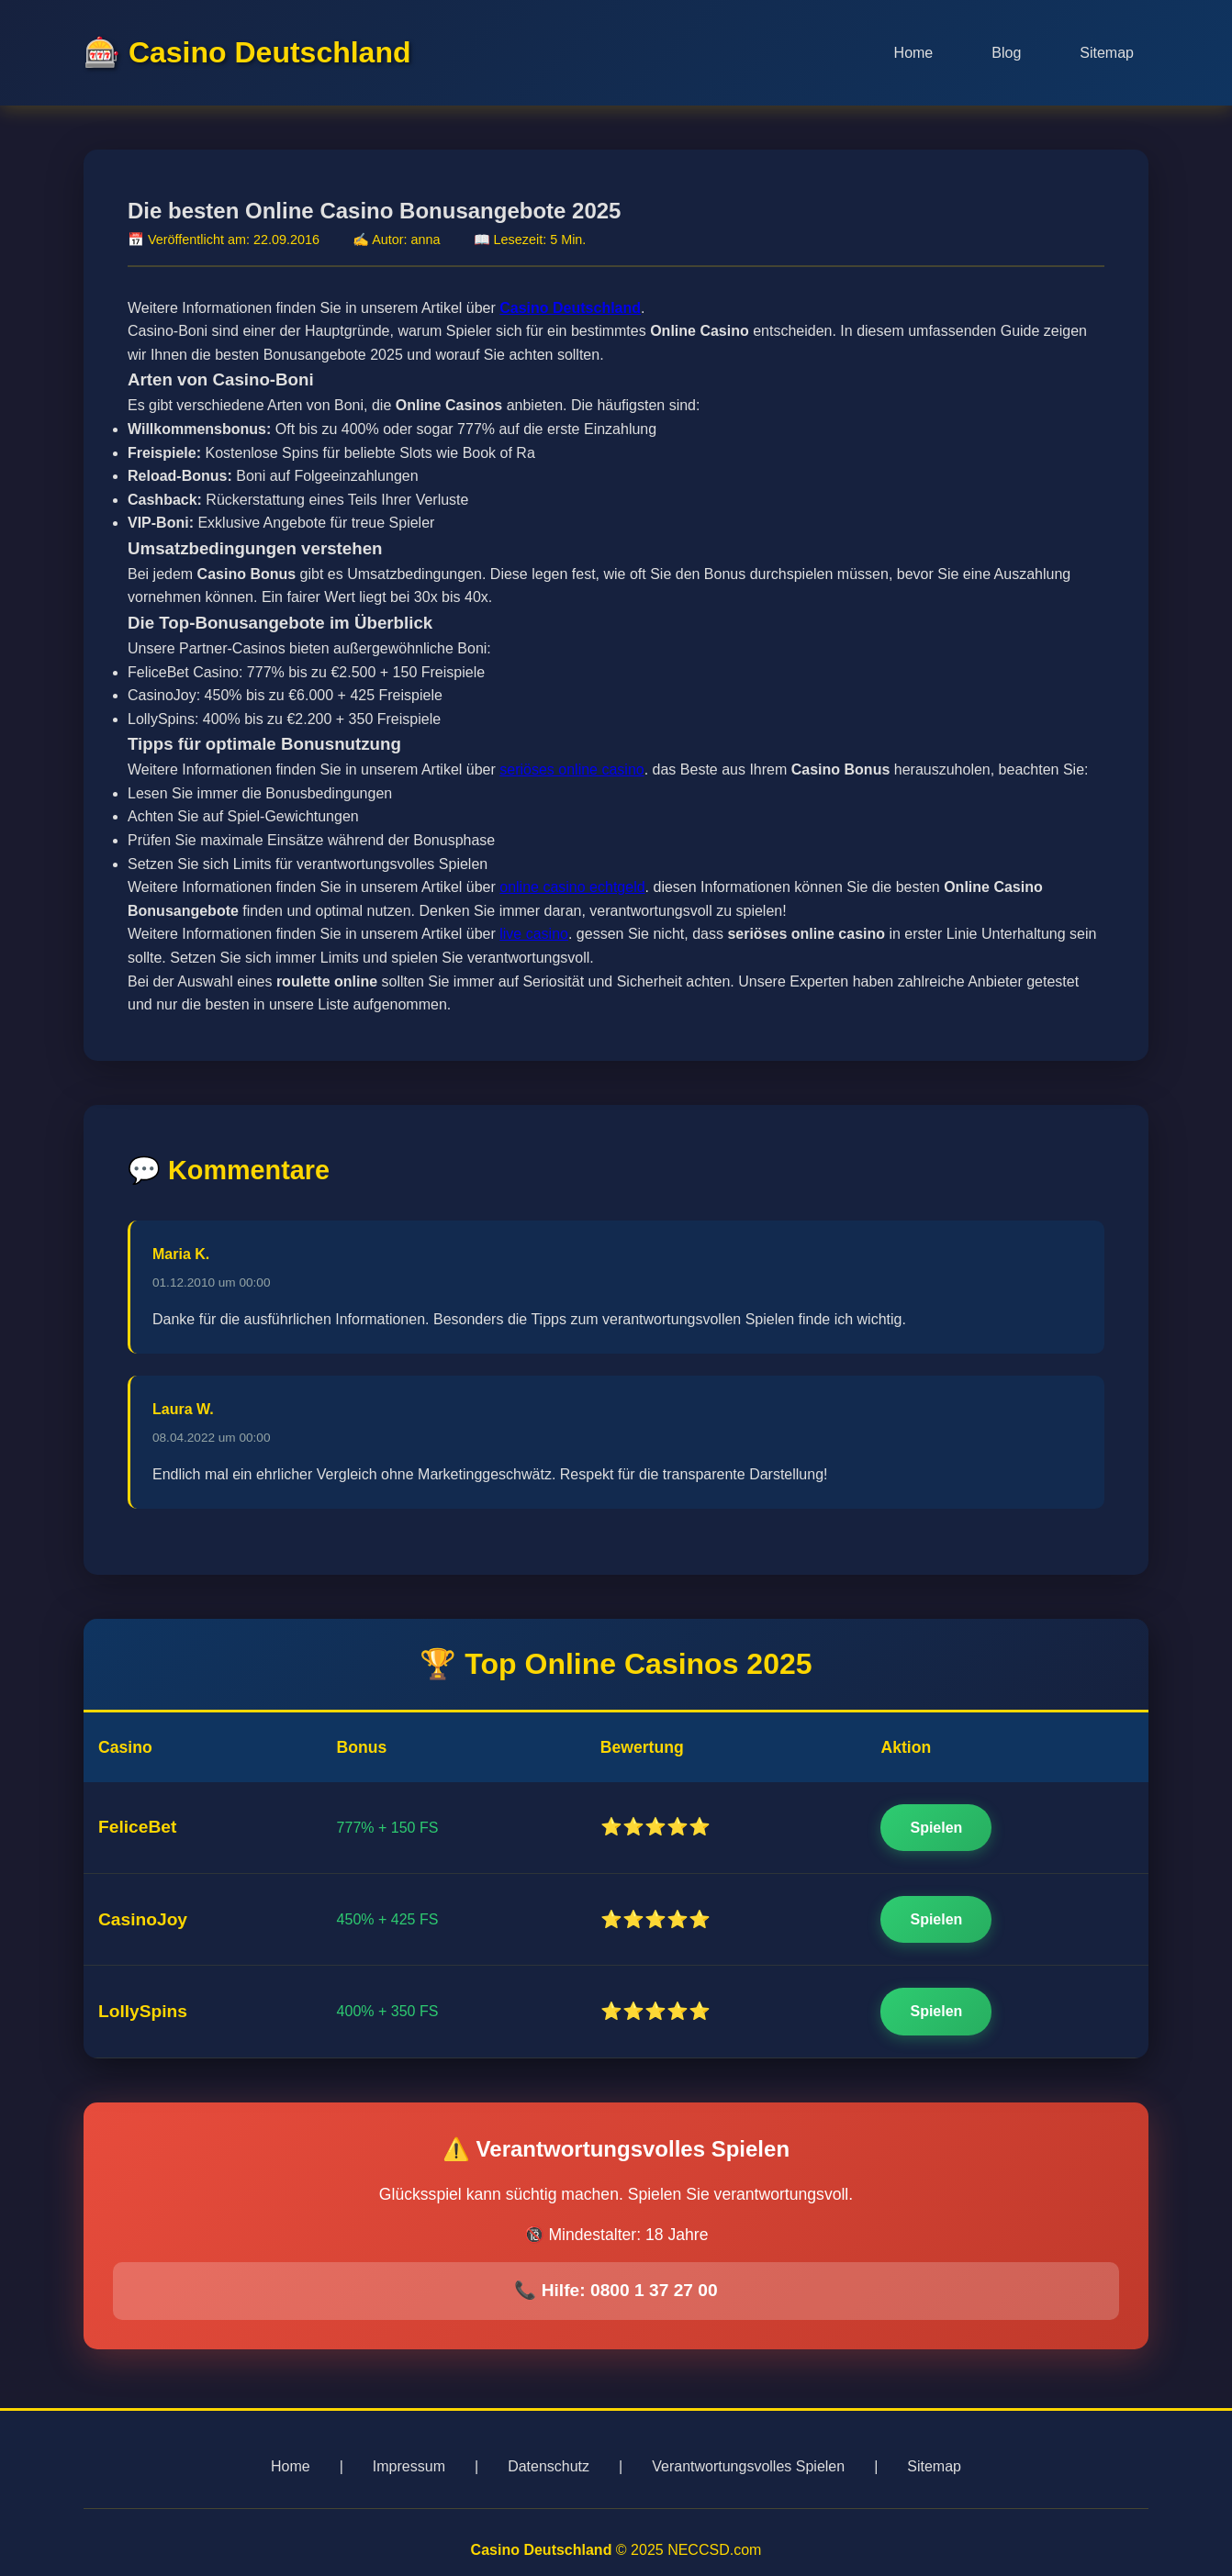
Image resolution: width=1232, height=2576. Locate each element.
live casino (533, 937)
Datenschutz (548, 2466)
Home (914, 53)
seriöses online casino (571, 773)
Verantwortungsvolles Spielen (748, 2466)
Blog (1006, 53)
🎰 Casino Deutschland (247, 52)
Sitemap (1107, 53)
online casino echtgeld (571, 890)
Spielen (936, 1830)
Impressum (409, 2466)
